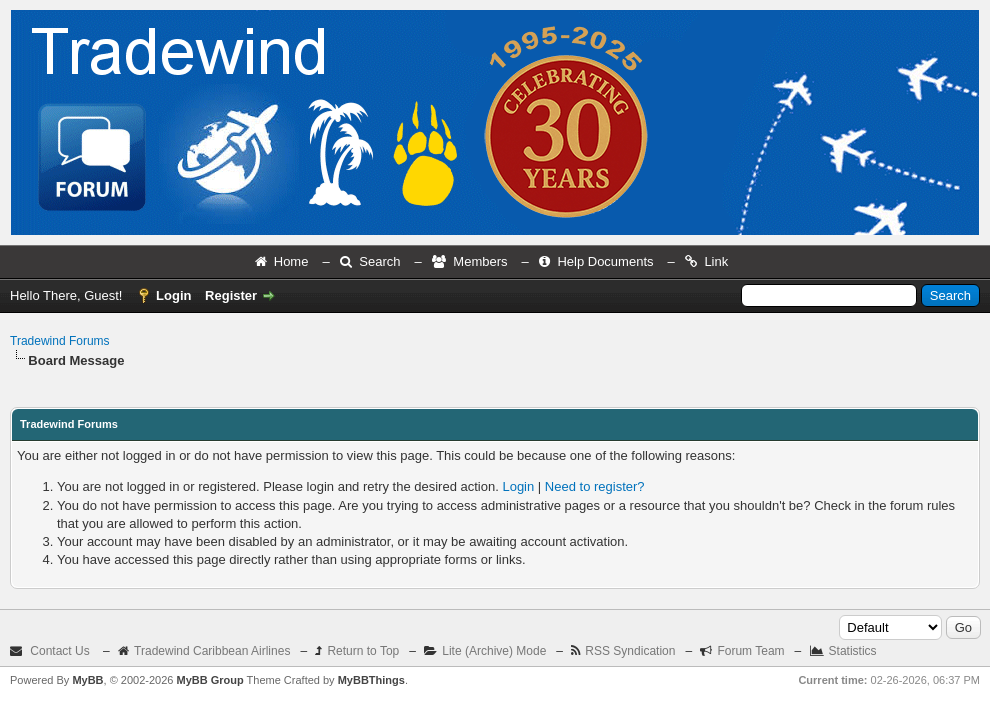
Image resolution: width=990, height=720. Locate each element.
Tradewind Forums (60, 341)
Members (480, 261)
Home (291, 261)
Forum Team (750, 651)
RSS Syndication (630, 651)
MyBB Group (209, 680)
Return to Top (363, 651)
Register (231, 295)
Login (173, 295)
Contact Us (59, 651)
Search (379, 261)
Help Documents (605, 261)
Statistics (853, 651)
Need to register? (595, 486)
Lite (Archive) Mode (494, 651)
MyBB (87, 680)
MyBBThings (371, 680)
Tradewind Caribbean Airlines (212, 651)
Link (716, 261)
